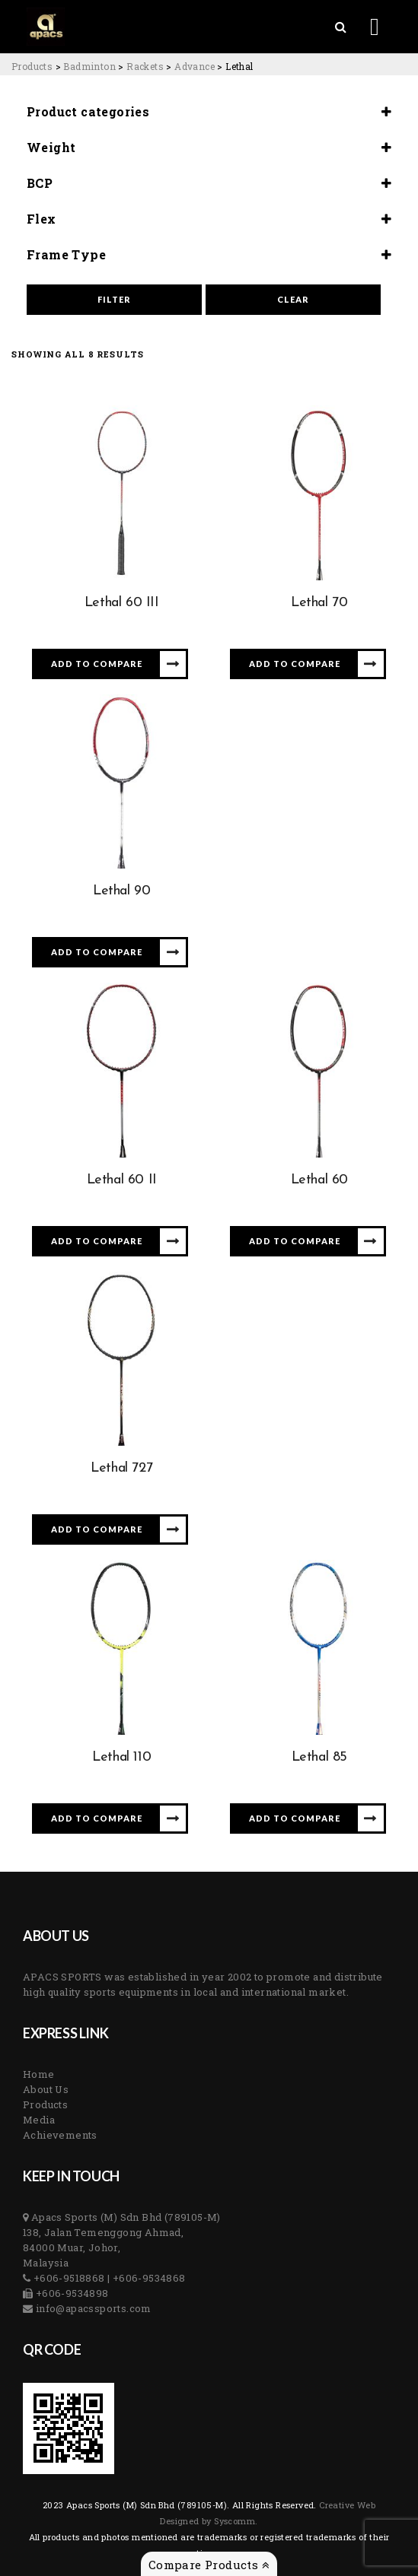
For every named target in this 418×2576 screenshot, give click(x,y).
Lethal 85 (319, 1757)
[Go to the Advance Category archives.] (194, 66)
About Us (46, 2089)
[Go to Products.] (32, 66)
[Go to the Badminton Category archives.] (89, 66)
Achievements (60, 2135)
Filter (114, 299)
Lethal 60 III (122, 603)
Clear (293, 299)
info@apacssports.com (92, 2308)
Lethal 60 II (122, 1180)
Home (39, 2074)
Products (45, 2104)
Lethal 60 (319, 1180)
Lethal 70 (319, 603)
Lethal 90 (121, 891)
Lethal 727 (121, 1468)
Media (39, 2120)
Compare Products (209, 2564)
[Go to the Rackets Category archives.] (145, 66)
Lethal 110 (121, 1757)
